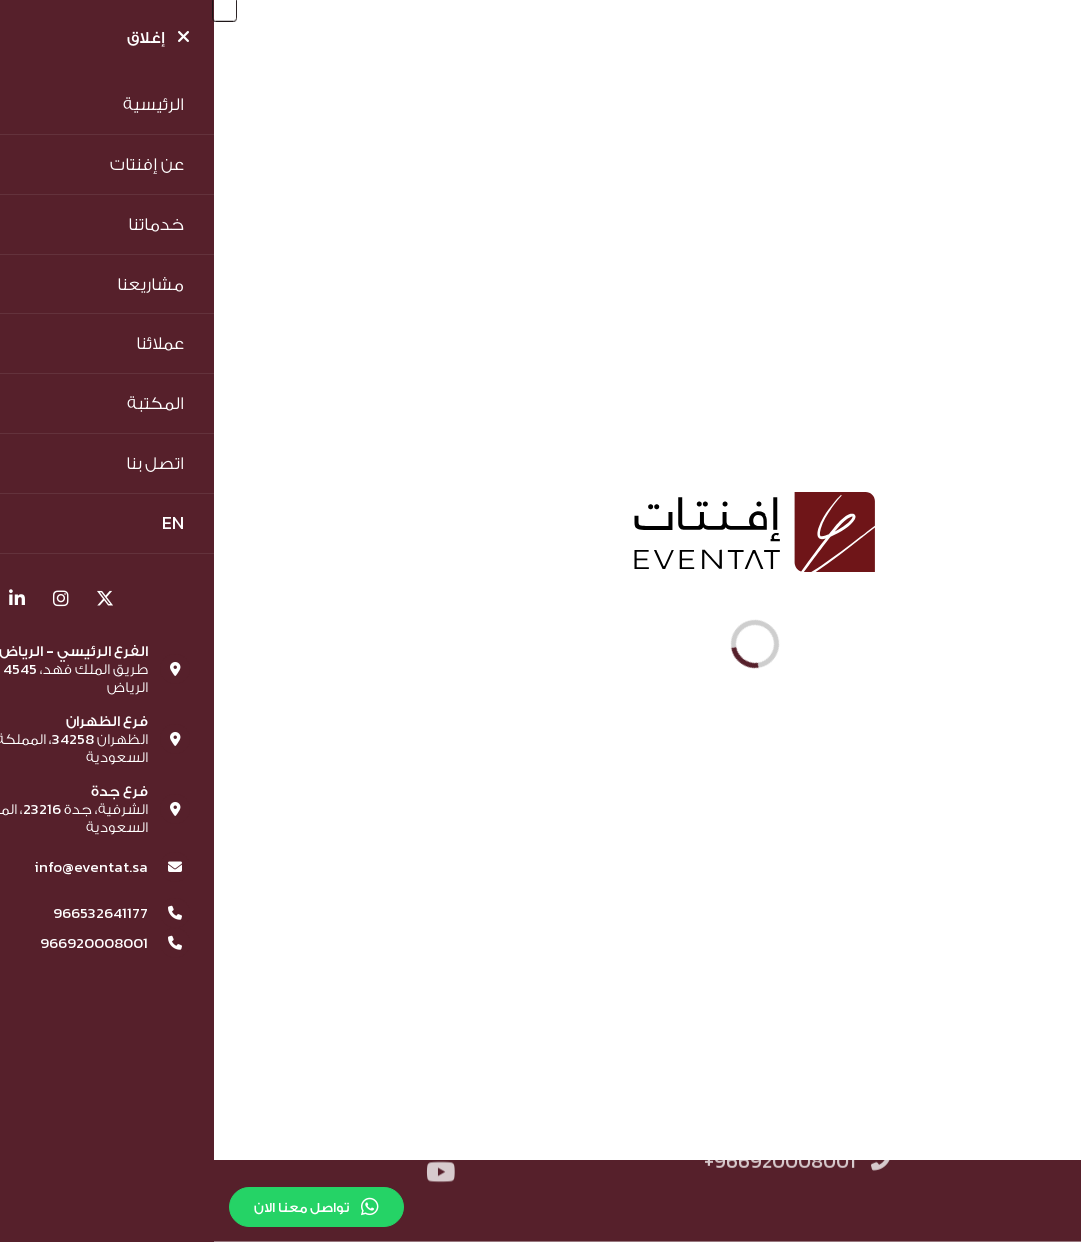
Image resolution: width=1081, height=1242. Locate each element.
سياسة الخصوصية (767, 1108)
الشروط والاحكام (941, 1108)
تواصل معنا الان (102, 1207)
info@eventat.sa (375, 1147)
